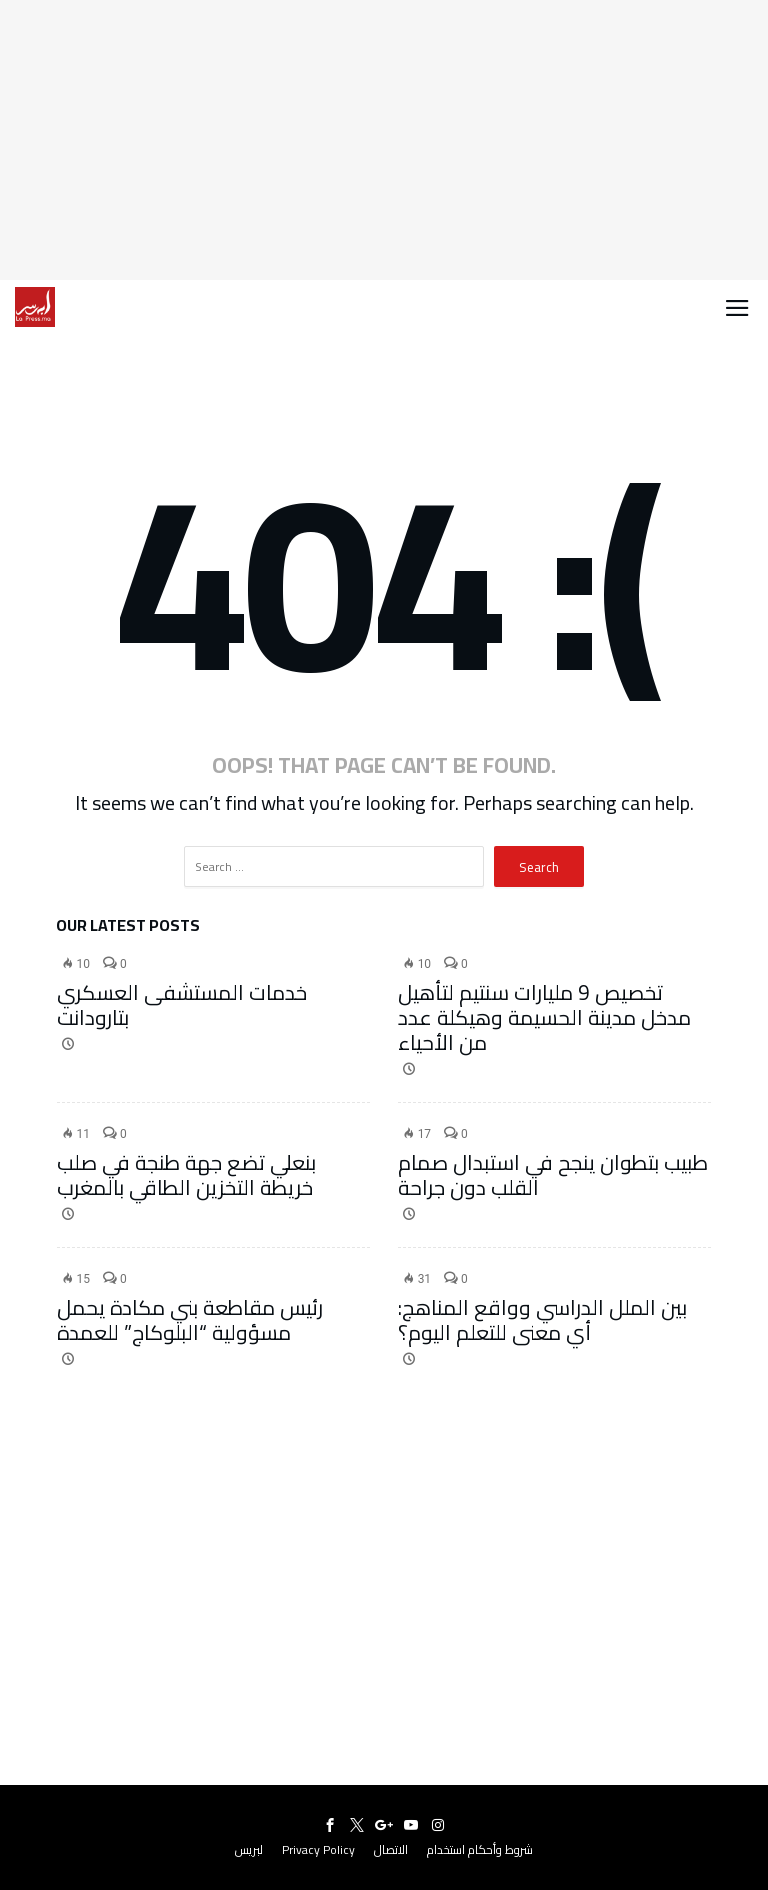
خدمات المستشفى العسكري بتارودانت (182, 1005)
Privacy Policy (318, 1849)
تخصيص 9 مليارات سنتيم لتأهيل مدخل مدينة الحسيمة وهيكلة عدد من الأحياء (544, 1017)
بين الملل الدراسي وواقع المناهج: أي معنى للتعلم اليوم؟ (542, 1320)
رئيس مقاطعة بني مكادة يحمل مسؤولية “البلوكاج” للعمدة (190, 1320)
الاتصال (391, 1849)
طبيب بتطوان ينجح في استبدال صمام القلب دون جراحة (553, 1175)
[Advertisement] (384, 140)
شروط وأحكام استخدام (480, 1849)
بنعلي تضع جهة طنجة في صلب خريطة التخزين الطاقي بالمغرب (186, 1175)
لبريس (249, 1849)
